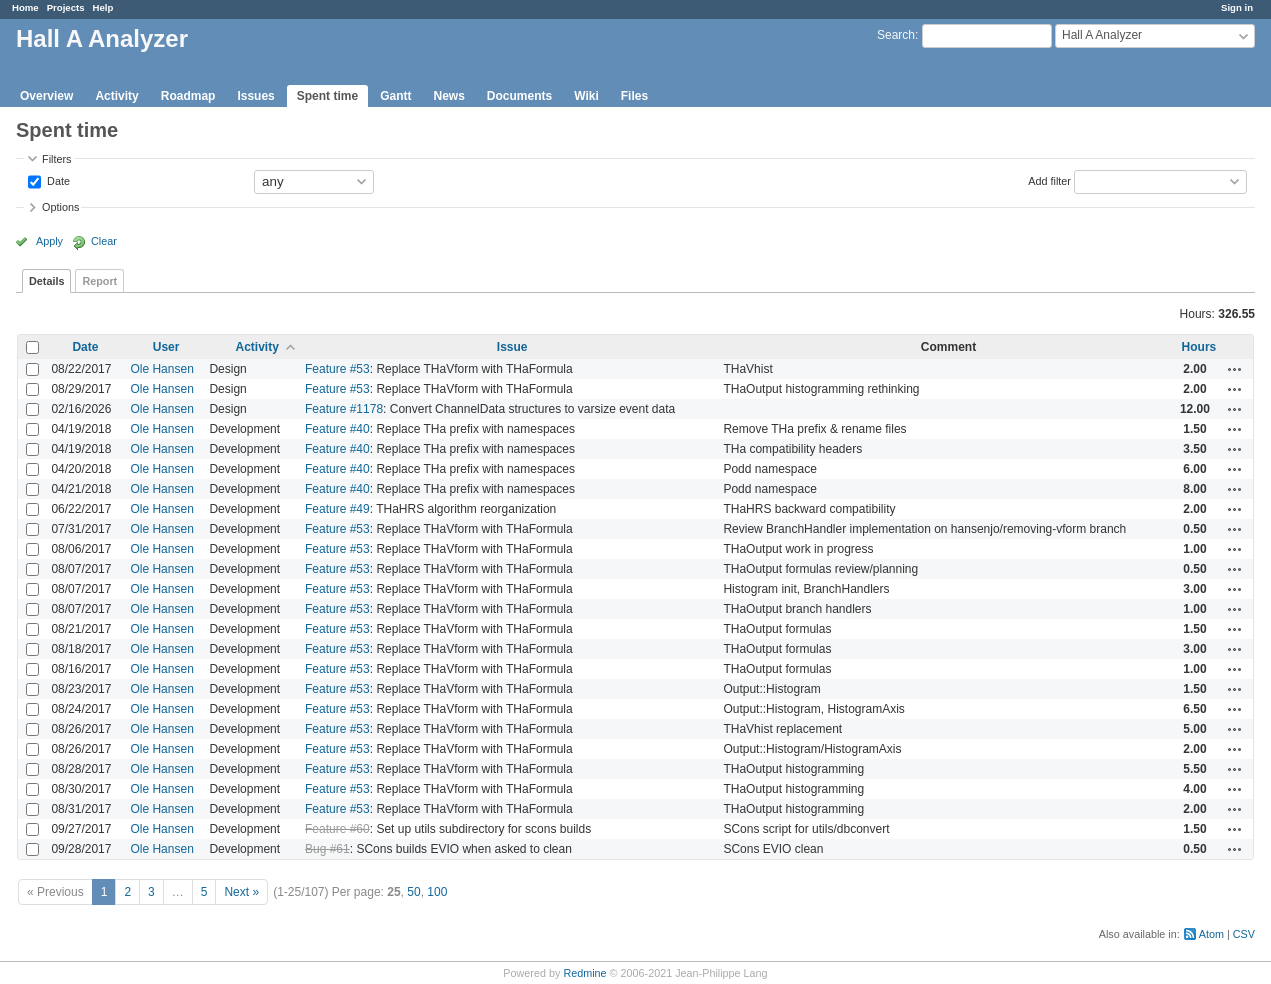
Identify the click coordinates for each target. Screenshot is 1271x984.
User (166, 347)
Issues (255, 96)
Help (103, 7)
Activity (116, 96)
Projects (66, 7)
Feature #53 (337, 369)
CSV (1244, 934)
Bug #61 (327, 849)
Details (46, 281)
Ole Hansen (161, 369)
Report (99, 281)
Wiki (586, 96)
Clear (104, 241)
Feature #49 (337, 509)
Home (25, 7)
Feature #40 (337, 429)
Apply (49, 241)
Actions (1235, 369)
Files (634, 96)
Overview (46, 96)
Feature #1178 (344, 409)
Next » (241, 892)
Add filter (1049, 180)
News (448, 96)
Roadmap (188, 96)
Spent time (327, 96)
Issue (512, 347)
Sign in (1237, 7)
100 (437, 892)
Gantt (395, 96)
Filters (56, 159)
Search (896, 35)
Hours (1199, 347)
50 (413, 892)
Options (60, 207)
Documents (519, 96)
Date (57, 180)
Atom (1211, 934)
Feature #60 (337, 829)
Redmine (584, 973)
